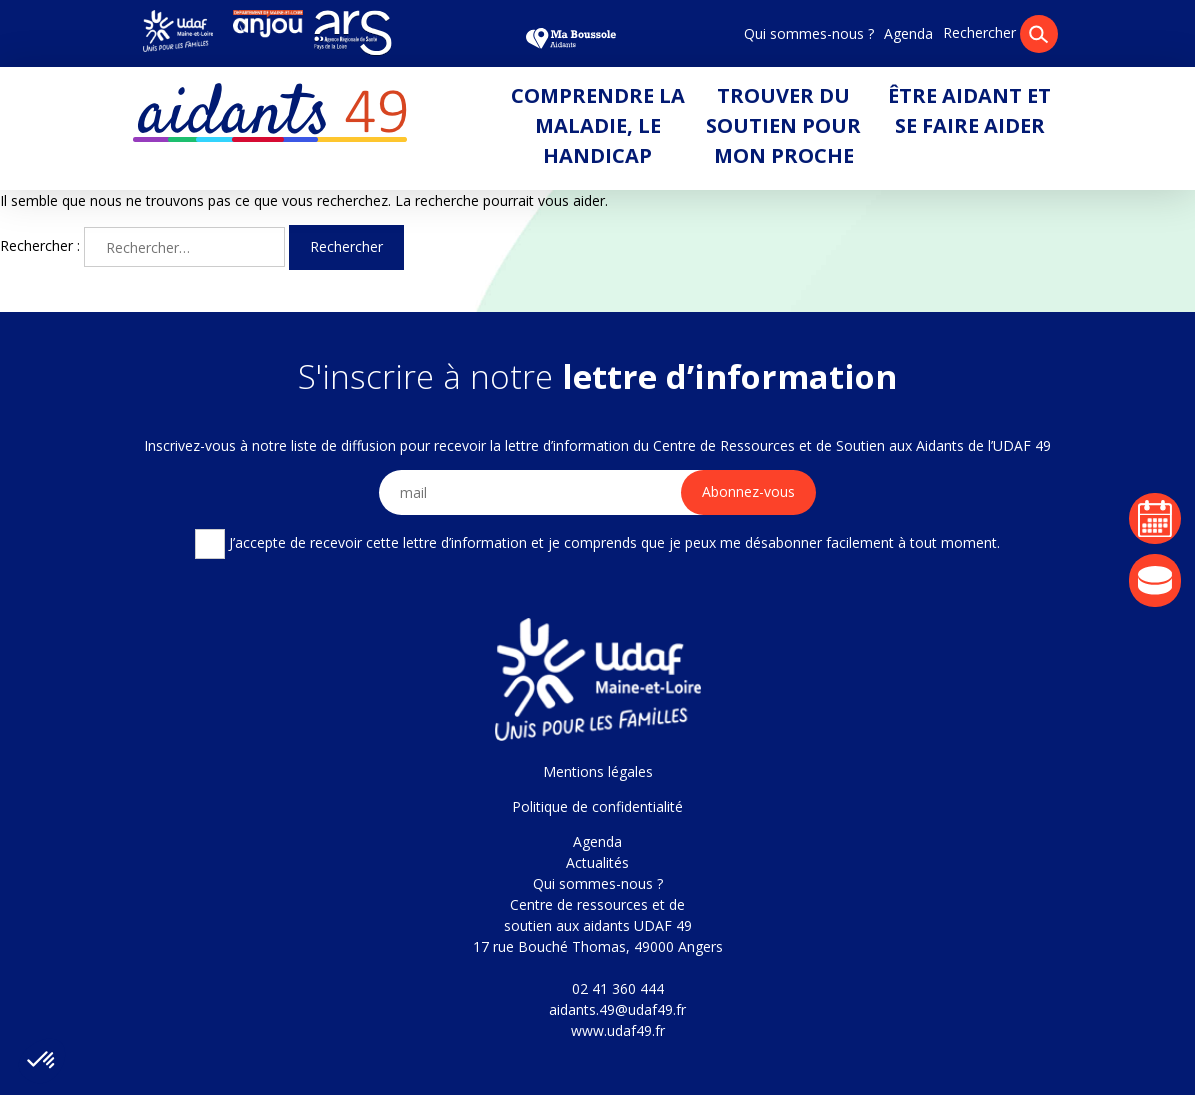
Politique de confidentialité (597, 806)
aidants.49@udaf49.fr (617, 1009)
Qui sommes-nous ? (809, 33)
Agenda (908, 33)
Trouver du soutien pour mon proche (783, 125)
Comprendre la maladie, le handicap (598, 125)
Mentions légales (598, 771)
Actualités (597, 862)
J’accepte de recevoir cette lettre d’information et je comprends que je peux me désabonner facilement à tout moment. (597, 544)
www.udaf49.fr (618, 1030)
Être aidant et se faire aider (969, 110)
